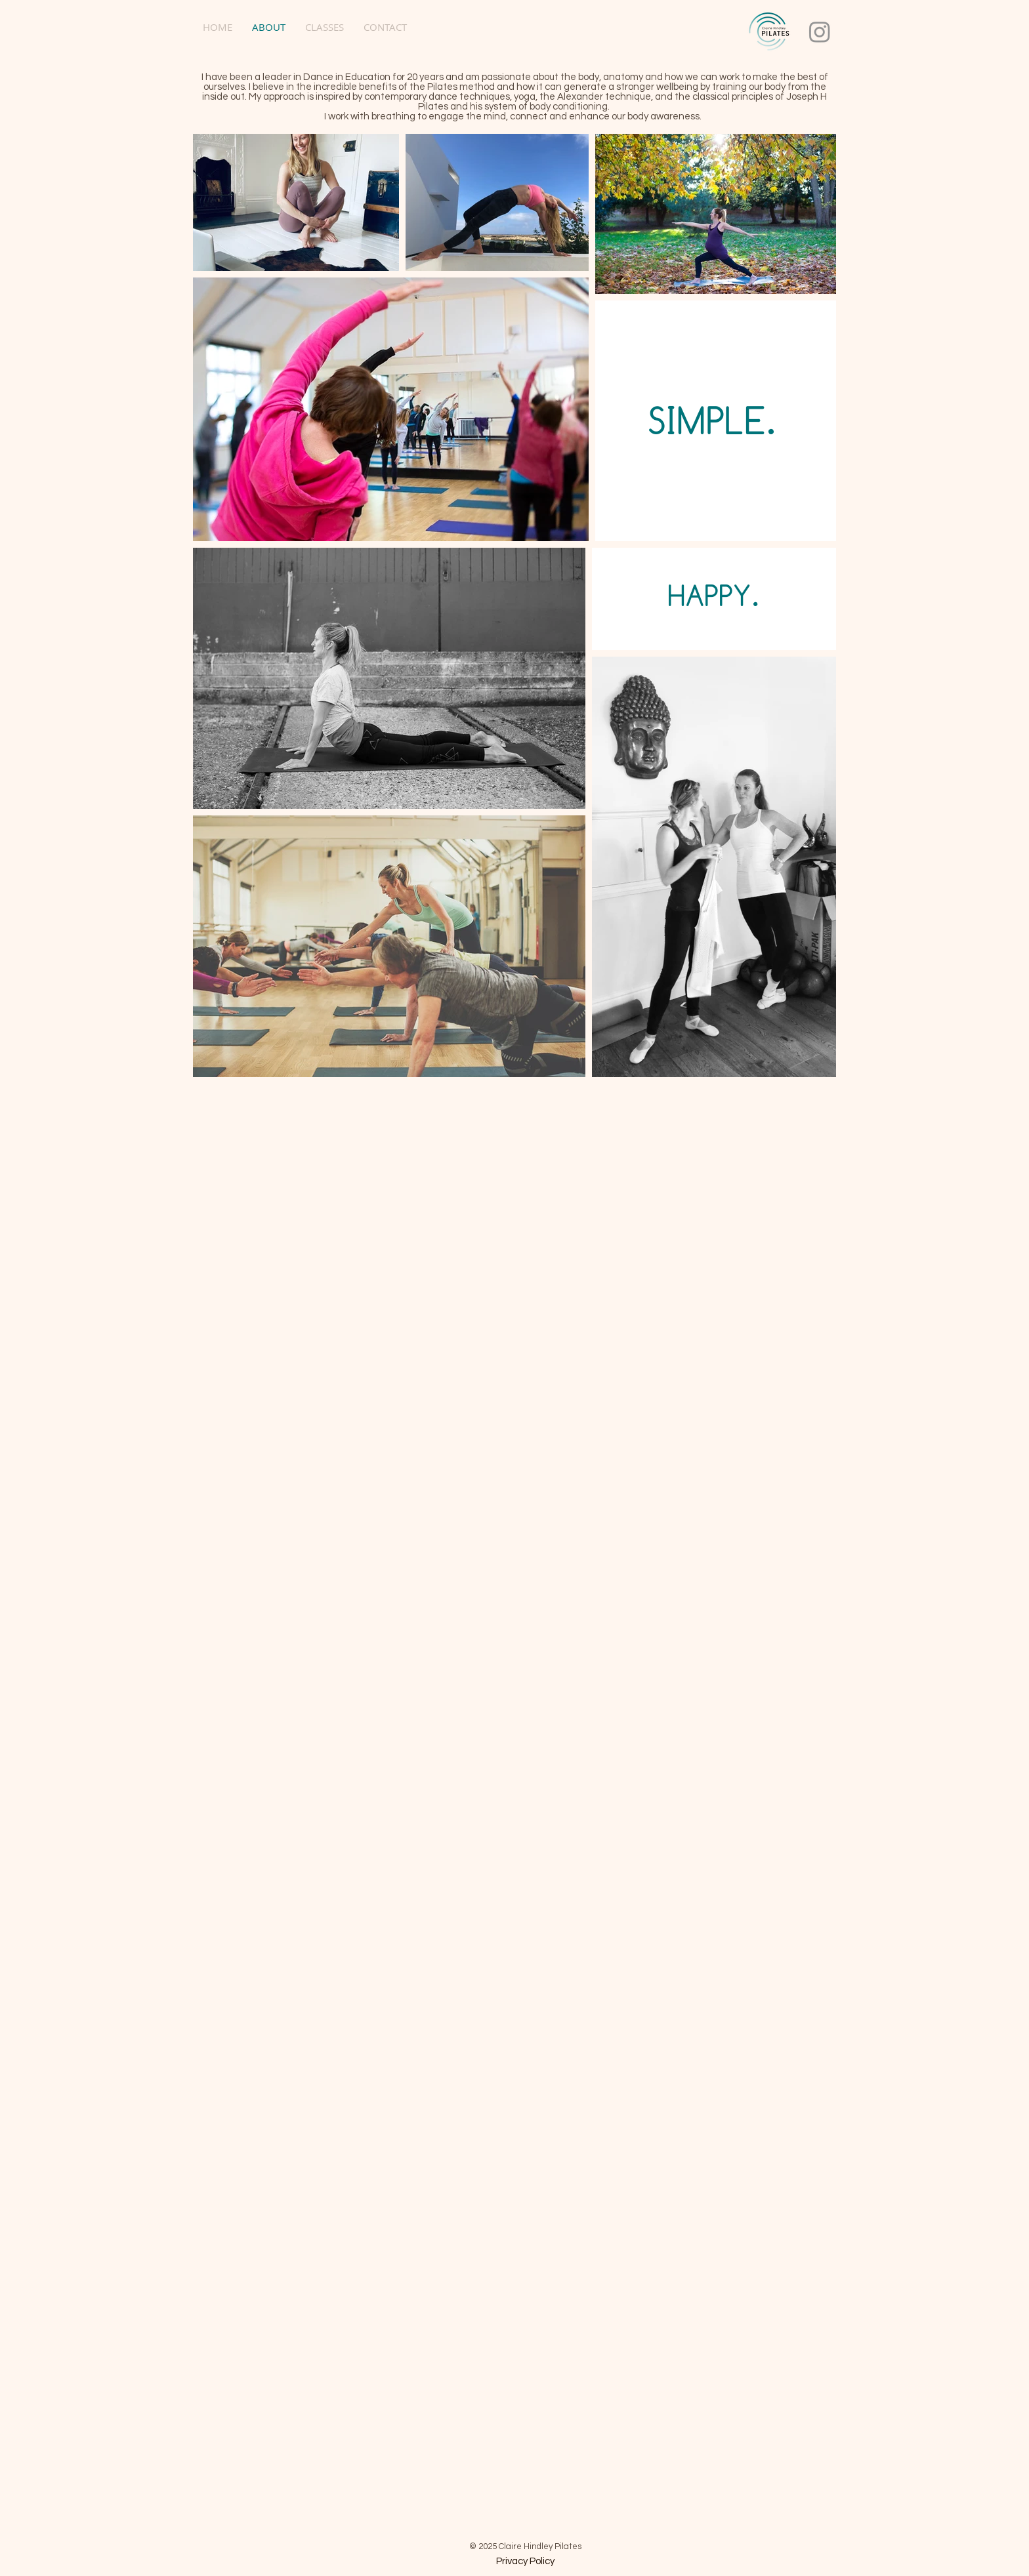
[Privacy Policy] (525, 2561)
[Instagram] (819, 31)
